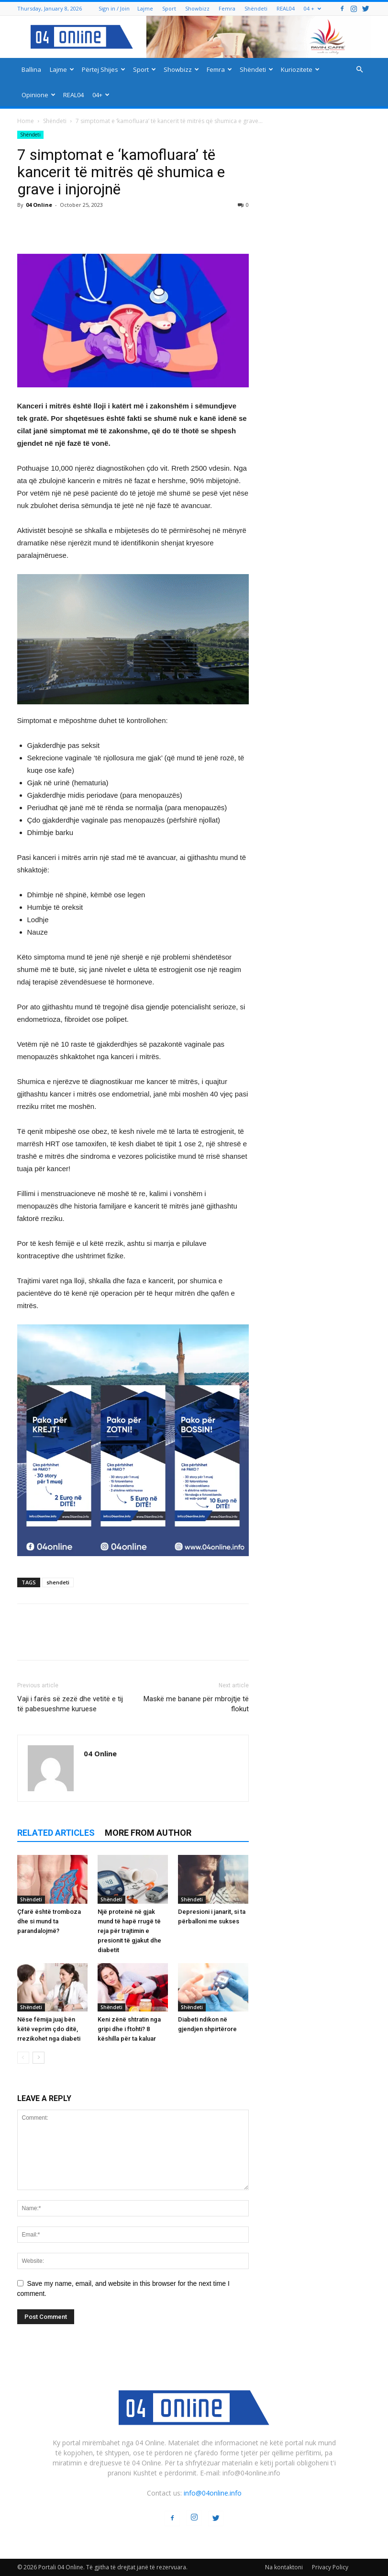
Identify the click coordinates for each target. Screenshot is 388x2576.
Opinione (38, 94)
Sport (169, 8)
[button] (359, 69)
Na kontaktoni (284, 2567)
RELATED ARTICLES (56, 1833)
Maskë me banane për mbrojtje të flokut (196, 1704)
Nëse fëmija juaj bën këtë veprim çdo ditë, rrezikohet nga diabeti (48, 2029)
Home (25, 121)
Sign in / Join (114, 8)
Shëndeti (255, 8)
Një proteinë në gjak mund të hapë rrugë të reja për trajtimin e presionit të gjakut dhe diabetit (129, 1931)
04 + (312, 8)
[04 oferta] (133, 1563)
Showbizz (197, 8)
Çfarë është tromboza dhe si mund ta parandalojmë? (49, 1921)
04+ (101, 94)
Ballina (31, 69)
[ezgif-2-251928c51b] (133, 639)
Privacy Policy (330, 2567)
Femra (227, 8)
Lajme (145, 8)
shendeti (57, 1582)
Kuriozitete (300, 69)
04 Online (39, 204)
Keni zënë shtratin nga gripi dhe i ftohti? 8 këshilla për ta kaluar (129, 2029)
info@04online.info (213, 2492)
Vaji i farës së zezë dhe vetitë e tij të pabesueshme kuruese (70, 1704)
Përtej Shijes (103, 69)
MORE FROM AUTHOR (148, 1833)
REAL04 (286, 8)
